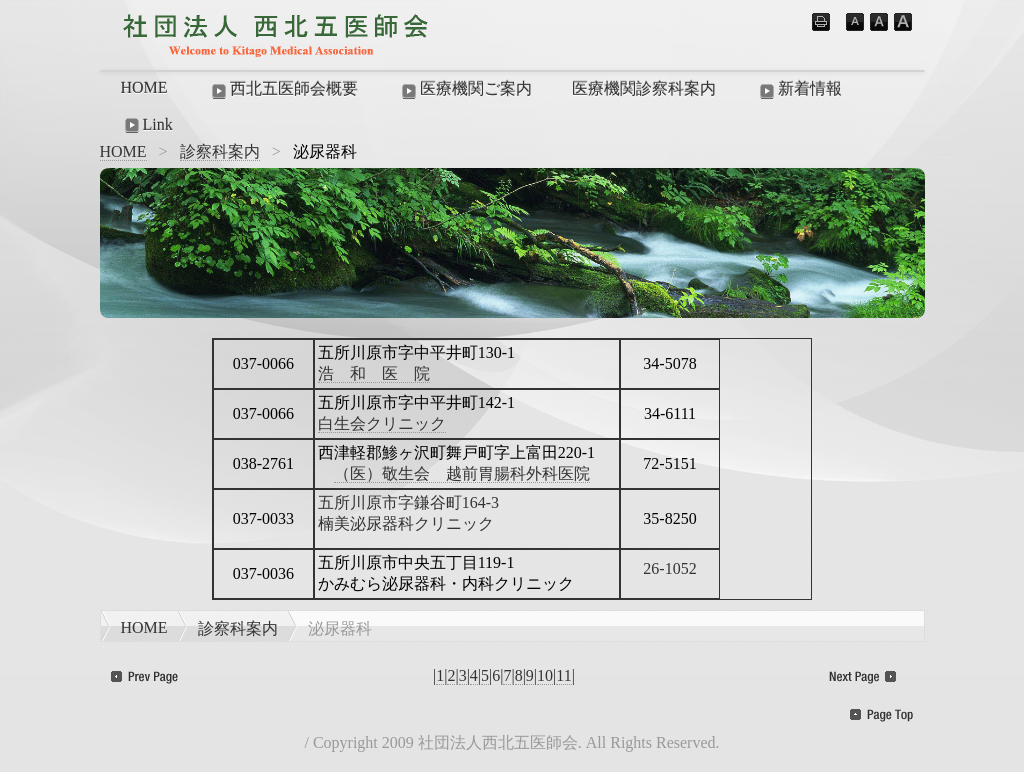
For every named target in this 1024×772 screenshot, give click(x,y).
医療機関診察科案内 (644, 88)
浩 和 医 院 (374, 373)
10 (545, 675)
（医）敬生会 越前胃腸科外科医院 (462, 473)
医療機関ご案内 (465, 90)
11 (563, 675)
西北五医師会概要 (283, 90)
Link (147, 125)
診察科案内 (220, 151)
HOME (144, 87)
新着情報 (799, 90)
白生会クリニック (382, 423)
